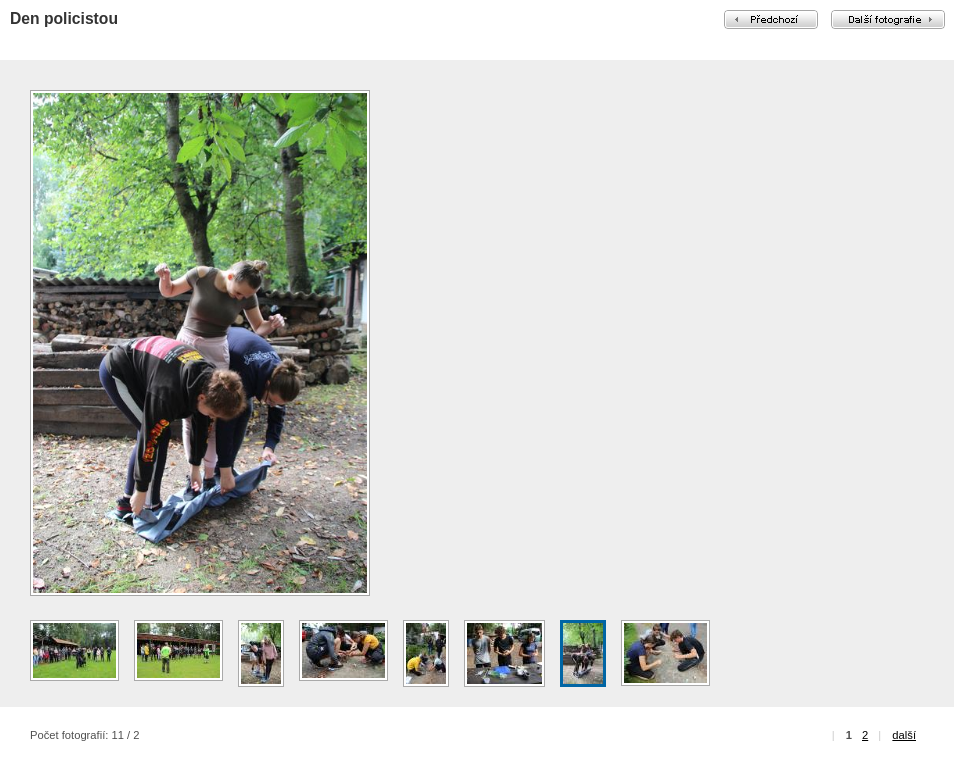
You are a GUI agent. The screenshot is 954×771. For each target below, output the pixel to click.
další (904, 735)
